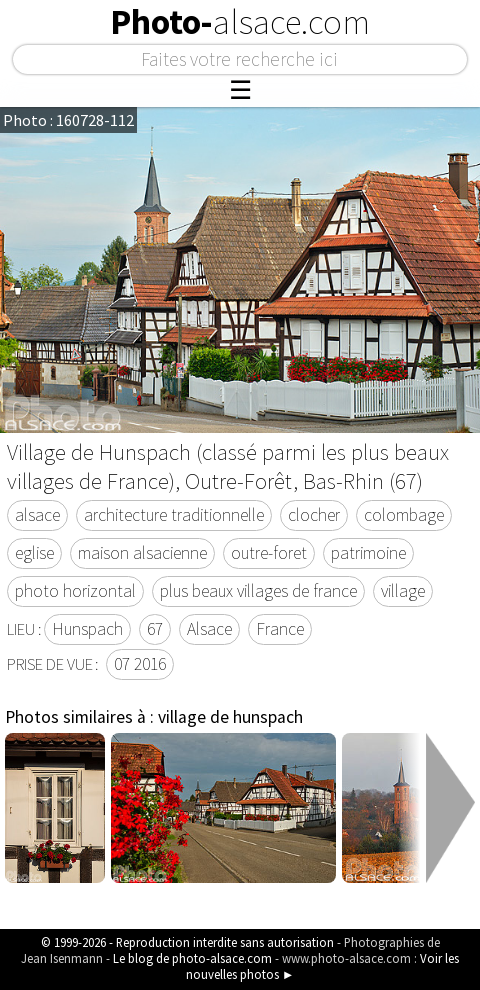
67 (155, 629)
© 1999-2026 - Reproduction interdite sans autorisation (187, 942)
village (403, 591)
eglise (34, 553)
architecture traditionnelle (174, 515)
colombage (404, 515)
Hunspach (87, 629)
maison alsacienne (142, 553)
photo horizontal (75, 591)
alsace (37, 515)
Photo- (240, 22)
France (280, 629)
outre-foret (269, 553)
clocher (314, 515)
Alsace (209, 629)
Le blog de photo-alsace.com (192, 958)
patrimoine (368, 553)
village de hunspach (230, 717)
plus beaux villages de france (258, 591)
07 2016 (140, 664)
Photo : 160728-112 (68, 120)
